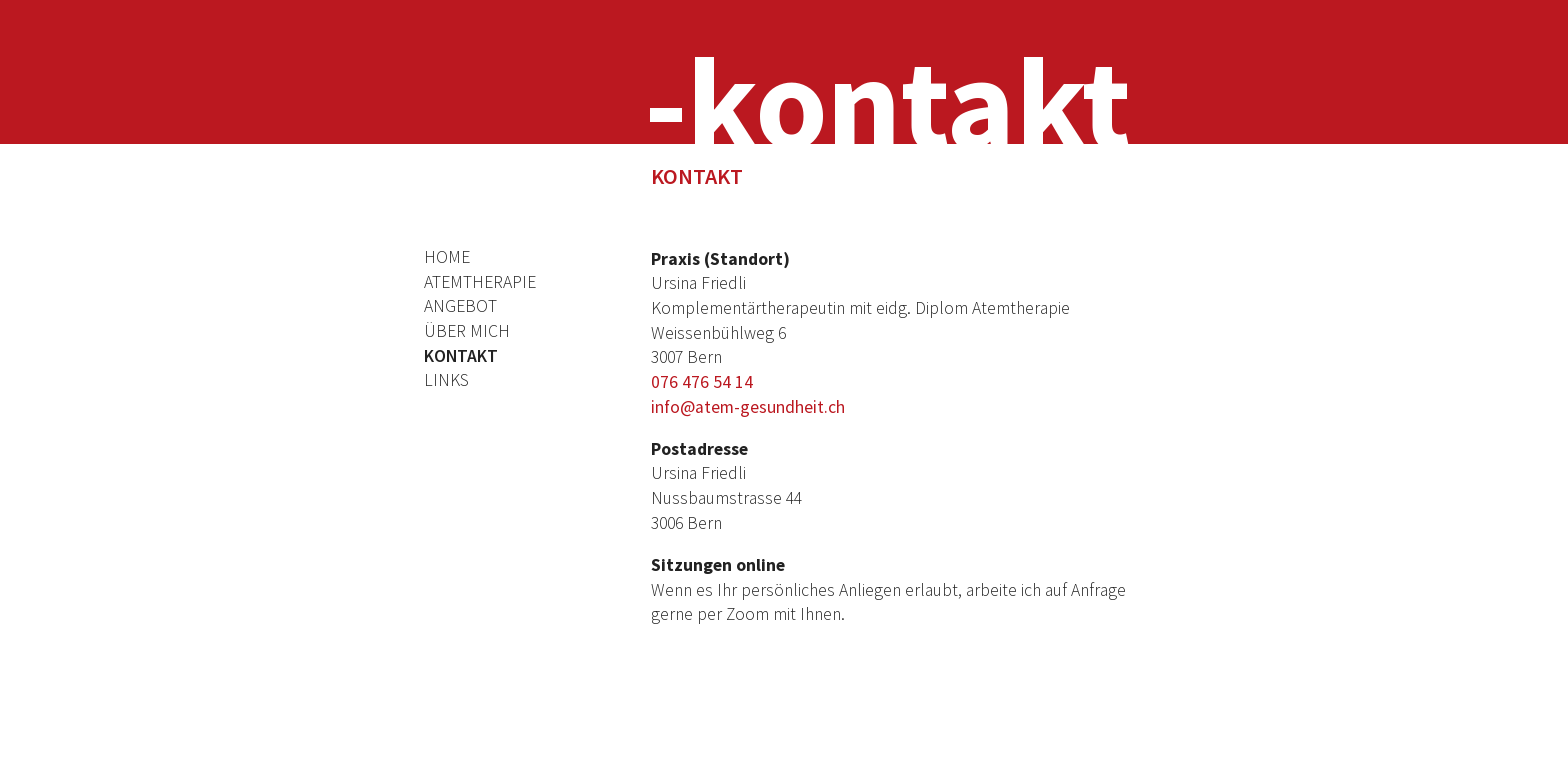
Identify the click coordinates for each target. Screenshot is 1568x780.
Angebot (460, 306)
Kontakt (461, 356)
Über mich (467, 331)
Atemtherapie (480, 282)
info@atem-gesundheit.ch (748, 407)
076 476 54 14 (702, 382)
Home (447, 257)
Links (446, 380)
